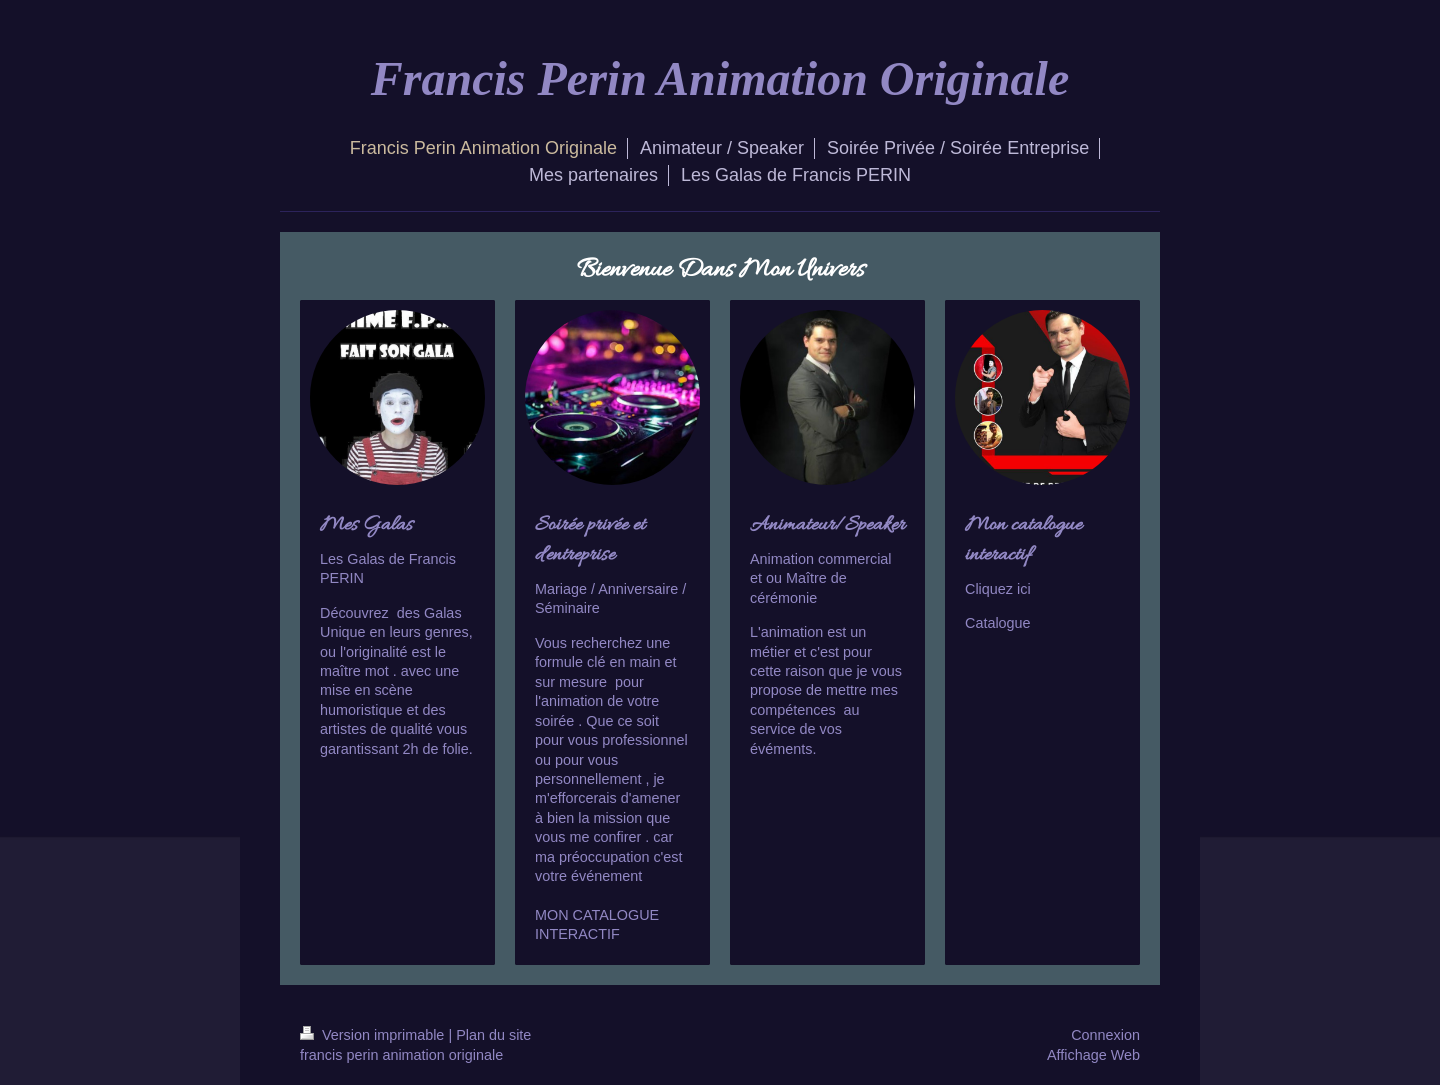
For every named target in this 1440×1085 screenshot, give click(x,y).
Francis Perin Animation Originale (720, 78)
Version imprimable (374, 1035)
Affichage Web (1093, 1055)
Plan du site (493, 1035)
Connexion (1105, 1035)
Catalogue (998, 623)
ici (1024, 589)
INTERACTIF (577, 934)
